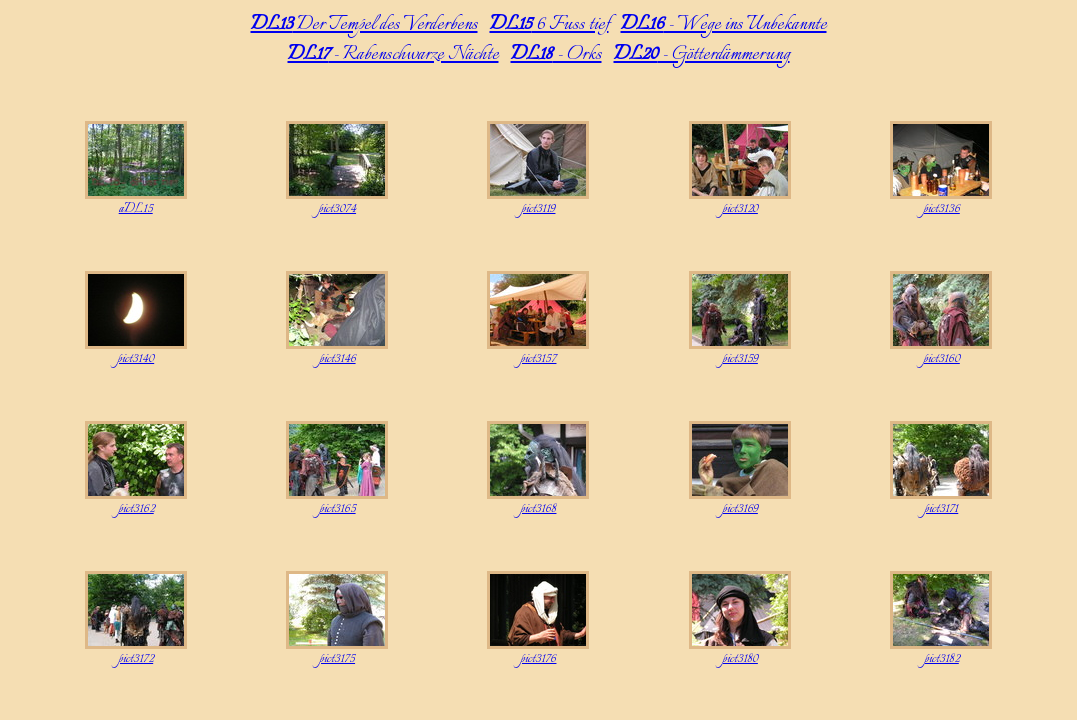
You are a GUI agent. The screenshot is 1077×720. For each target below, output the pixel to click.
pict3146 (337, 359)
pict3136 (941, 209)
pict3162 (136, 509)
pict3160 (941, 359)
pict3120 (740, 209)
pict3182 (941, 659)
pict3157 (538, 359)
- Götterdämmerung (702, 55)
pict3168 (538, 509)
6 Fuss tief (549, 25)
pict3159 (740, 359)
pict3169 (740, 509)
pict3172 (135, 659)
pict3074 (337, 209)
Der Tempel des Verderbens (364, 25)
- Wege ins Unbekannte (724, 25)
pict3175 (337, 659)
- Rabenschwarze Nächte (393, 55)
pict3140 (135, 359)
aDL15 (136, 209)
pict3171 (941, 509)
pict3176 (538, 659)
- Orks (556, 55)
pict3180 (740, 659)
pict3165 (337, 509)
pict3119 (538, 209)
